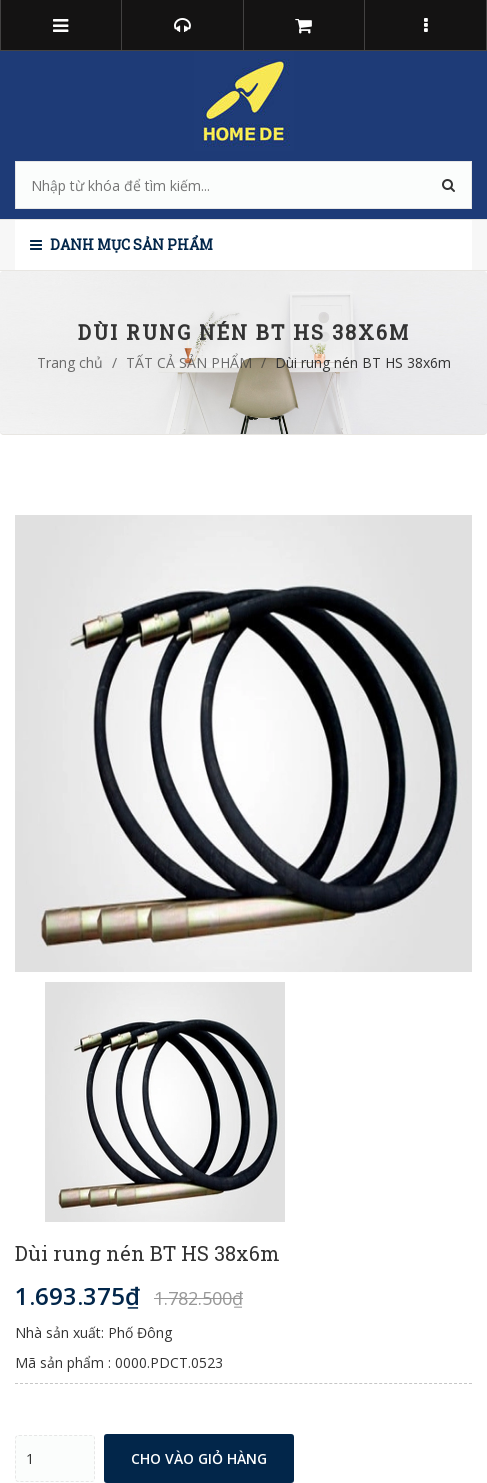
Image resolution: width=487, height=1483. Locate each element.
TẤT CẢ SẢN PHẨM (189, 362)
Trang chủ (70, 362)
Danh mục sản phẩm (121, 244)
